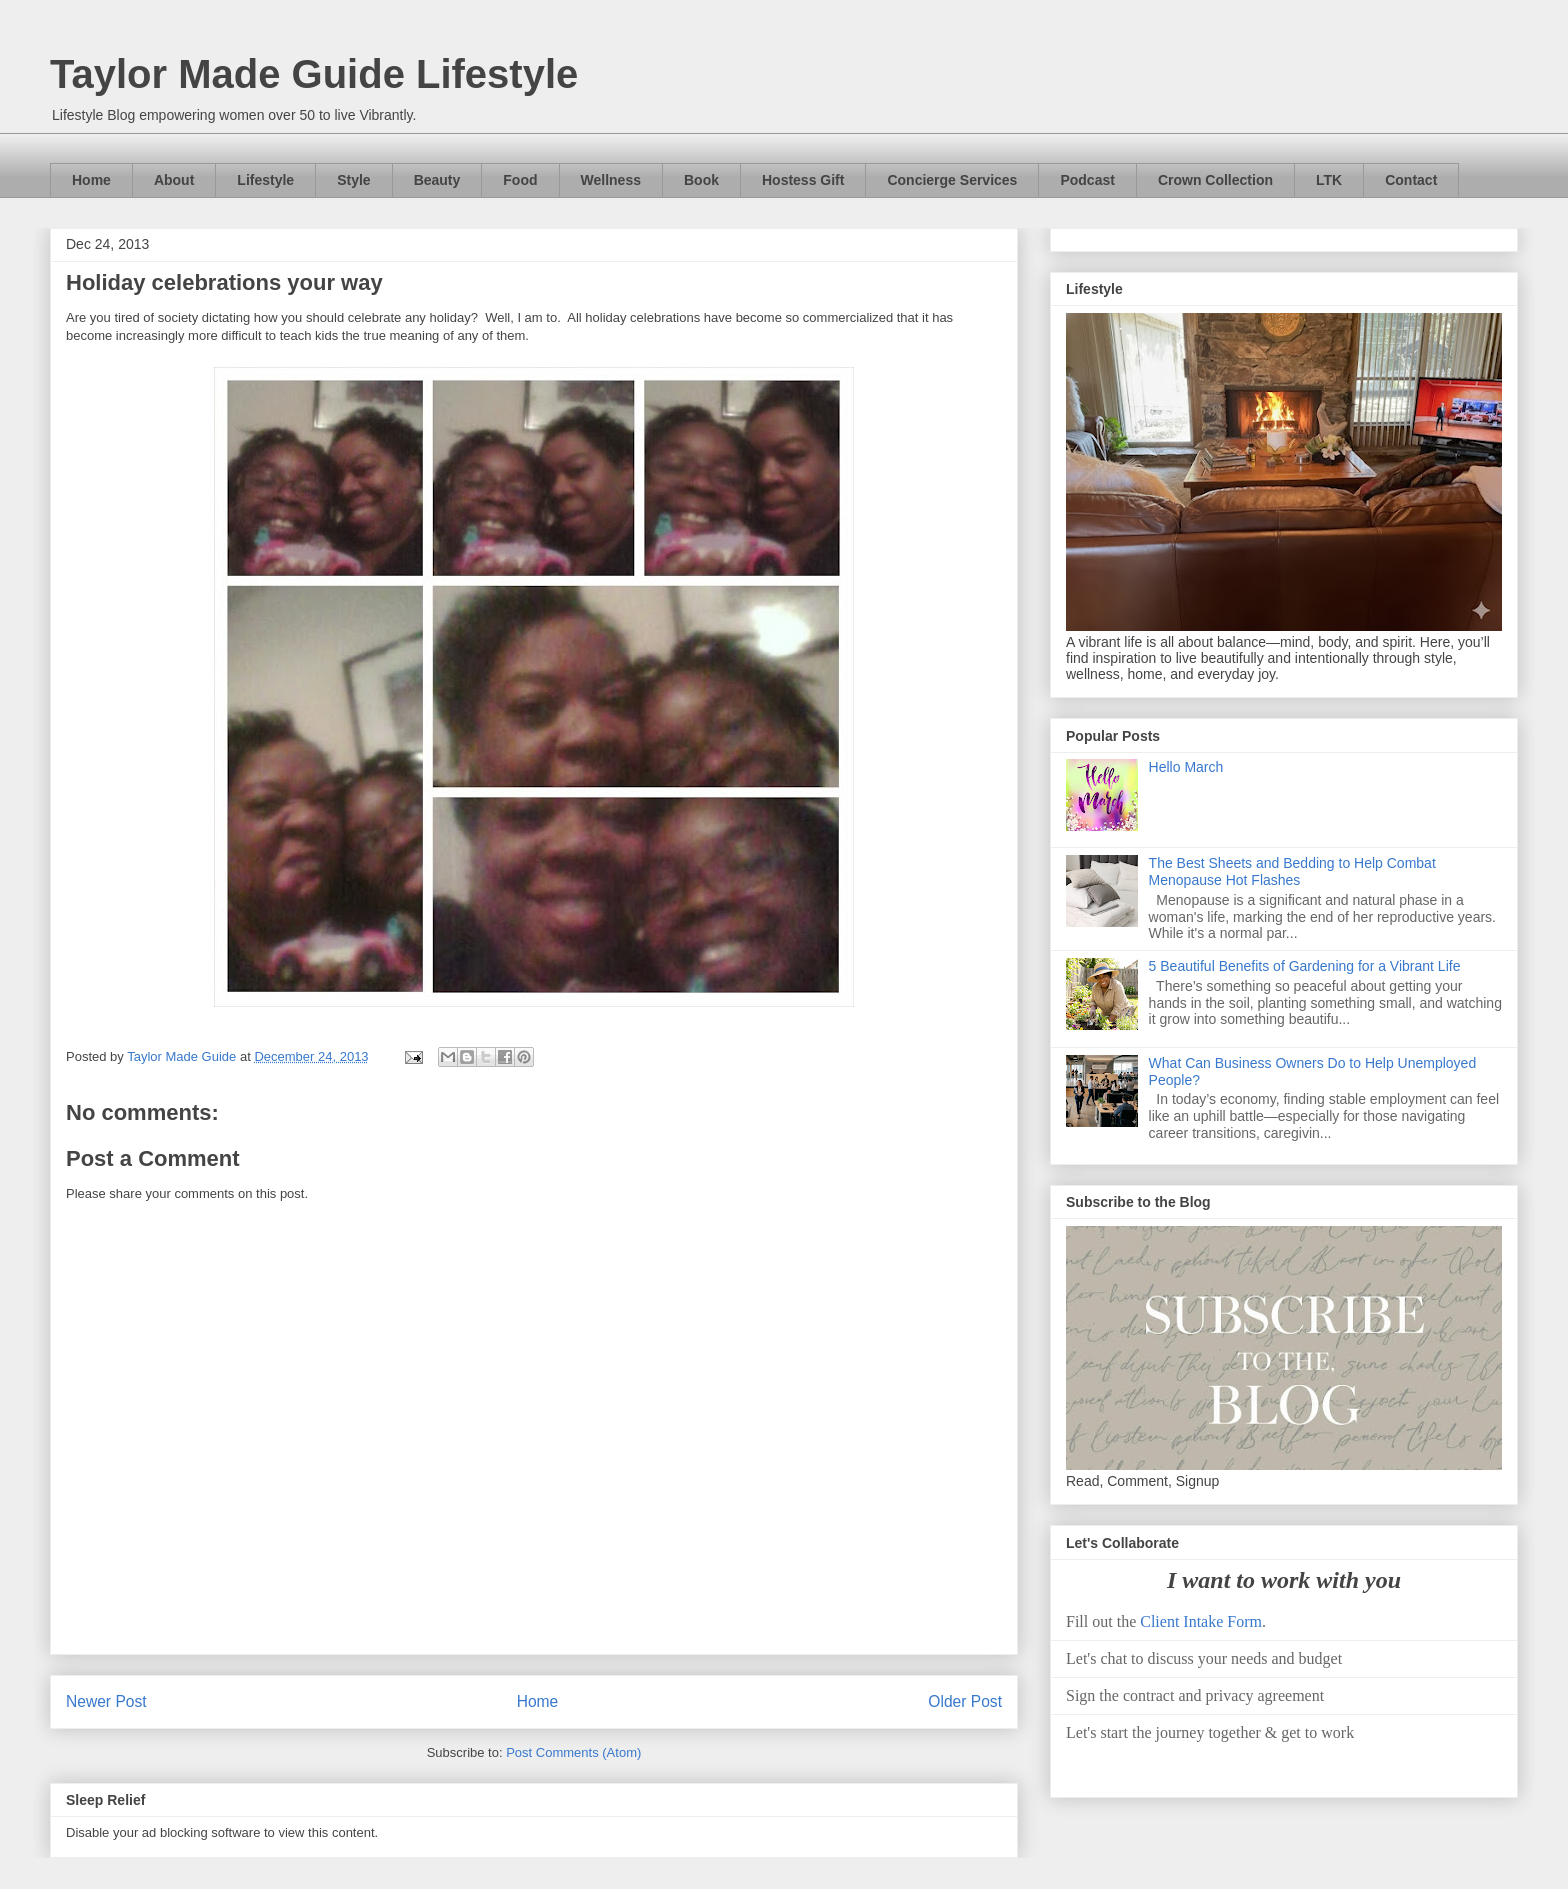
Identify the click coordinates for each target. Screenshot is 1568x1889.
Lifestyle (265, 180)
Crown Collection (1215, 180)
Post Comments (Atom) (573, 1752)
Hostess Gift (803, 180)
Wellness (611, 180)
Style (353, 180)
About (174, 180)
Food (520, 180)
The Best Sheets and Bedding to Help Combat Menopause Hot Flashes (1292, 871)
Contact (1411, 180)
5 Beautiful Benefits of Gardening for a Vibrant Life (1305, 966)
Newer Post (106, 1701)
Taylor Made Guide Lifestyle (314, 74)
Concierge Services (952, 180)
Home (91, 180)
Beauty (437, 180)
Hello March (1186, 767)
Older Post (965, 1701)
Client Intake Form (1201, 1621)
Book (701, 180)
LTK (1329, 180)
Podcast (1087, 180)
